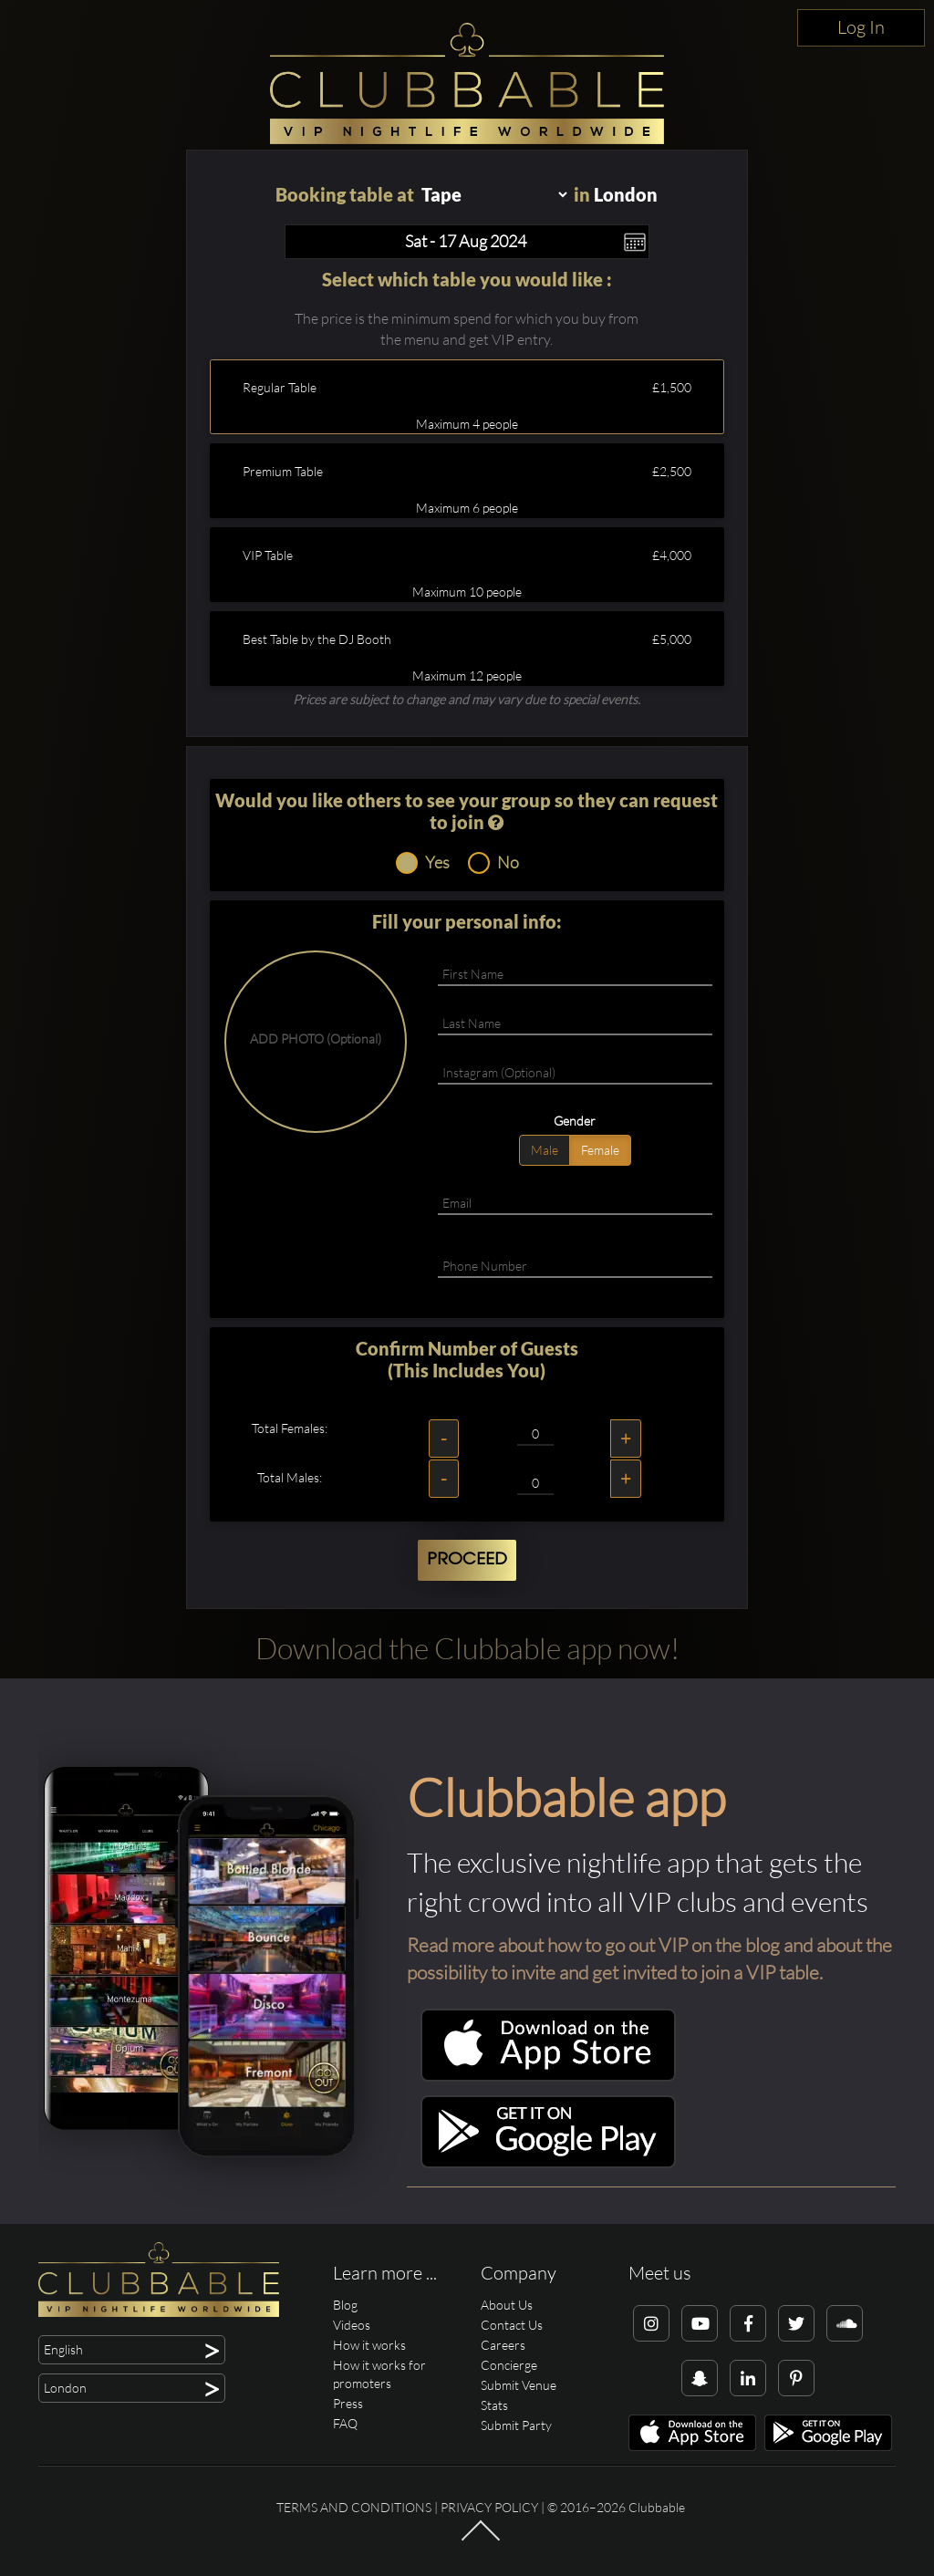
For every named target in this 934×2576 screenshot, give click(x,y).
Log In (861, 27)
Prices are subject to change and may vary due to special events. (466, 699)
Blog (345, 2304)
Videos (351, 2324)
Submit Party (516, 2425)
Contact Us (512, 2324)
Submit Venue (518, 2385)
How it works (369, 2345)
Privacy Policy (489, 2507)
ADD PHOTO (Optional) (315, 1038)
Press (348, 2403)
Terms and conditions (353, 2507)
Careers (503, 2345)
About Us (507, 2304)
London (626, 194)
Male (544, 1150)
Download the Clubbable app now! (467, 1648)
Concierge (509, 2365)
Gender (575, 1120)
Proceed (467, 1560)
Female (600, 1150)
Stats (494, 2405)
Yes (423, 863)
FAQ (345, 2423)
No (493, 863)
